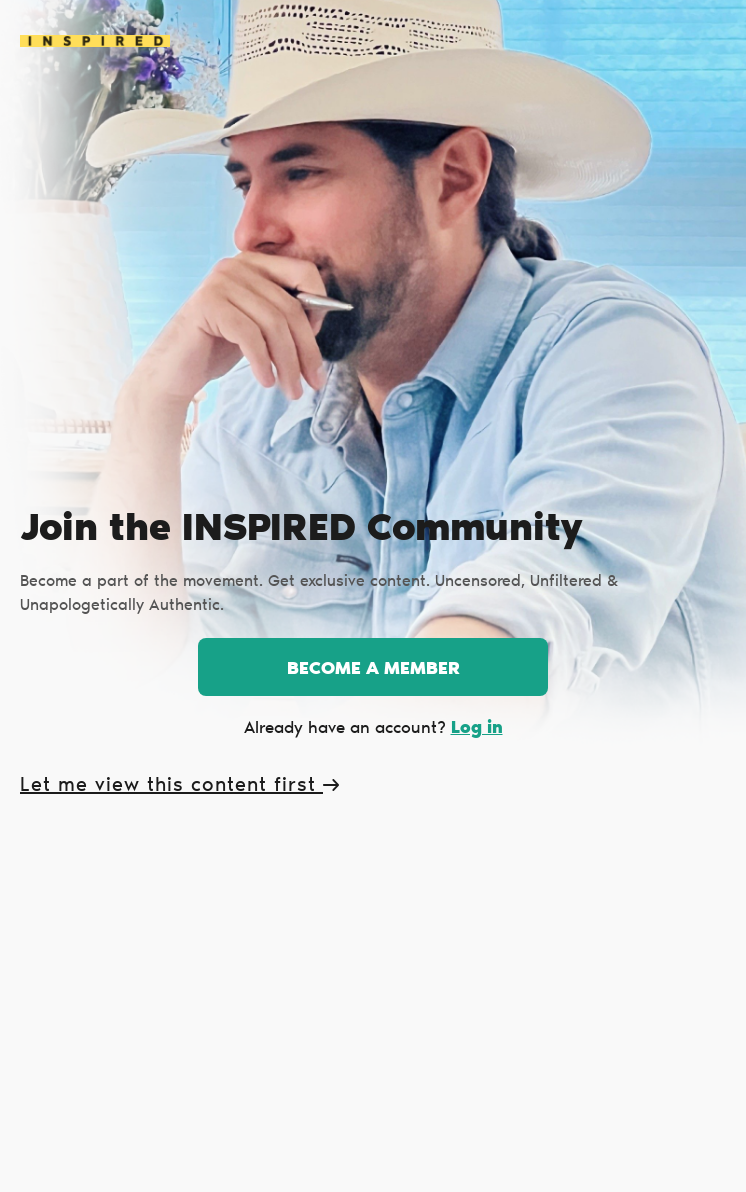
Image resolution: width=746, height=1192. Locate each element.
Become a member (373, 670)
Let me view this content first (179, 786)
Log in (477, 728)
